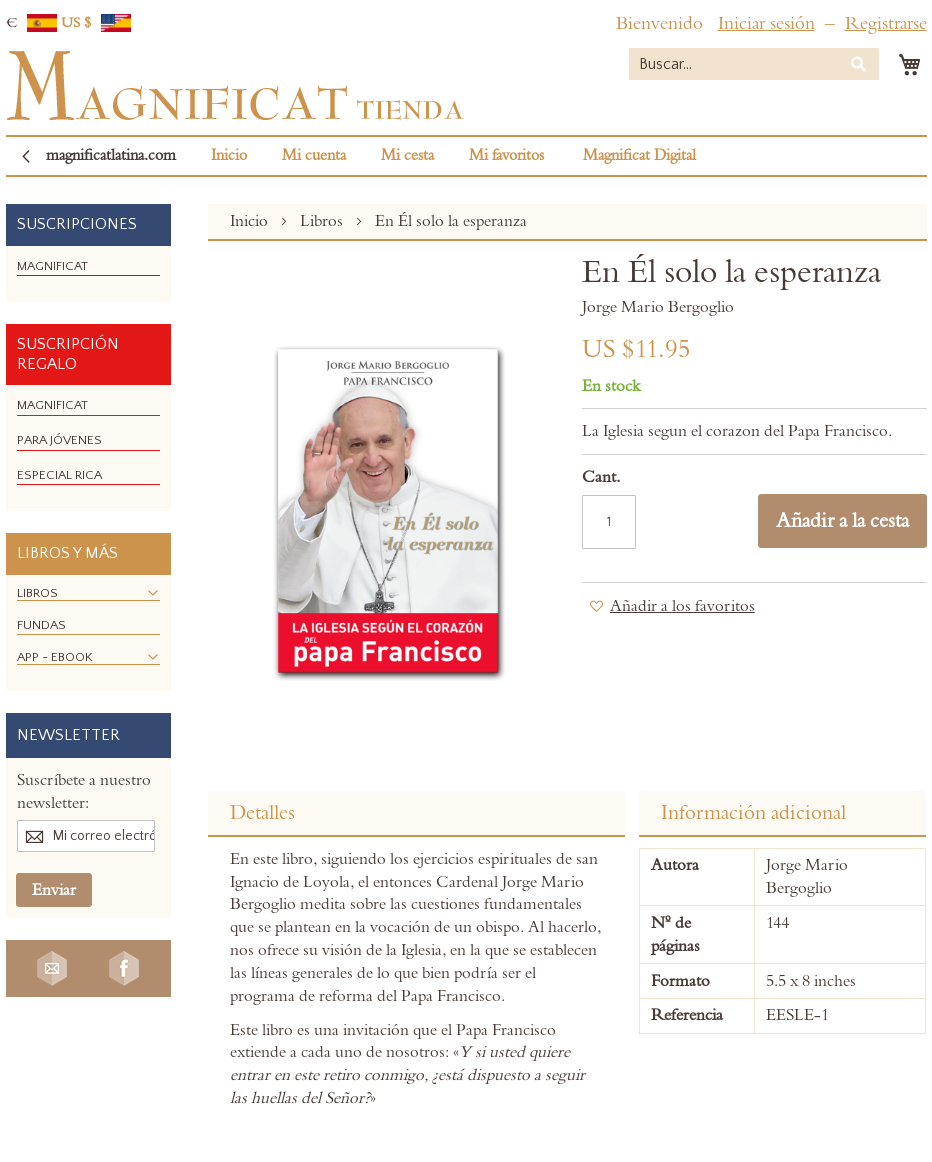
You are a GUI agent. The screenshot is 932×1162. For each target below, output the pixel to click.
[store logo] (235, 86)
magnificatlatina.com (111, 155)
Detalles (262, 813)
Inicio (229, 155)
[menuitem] (52, 266)
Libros (323, 221)
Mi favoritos (506, 155)
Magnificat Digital (639, 155)
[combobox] (754, 64)
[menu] (89, 274)
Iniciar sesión (766, 23)
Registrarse (886, 23)
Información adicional (753, 813)
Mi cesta (407, 155)
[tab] (416, 814)
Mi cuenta (314, 155)
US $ (96, 23)
